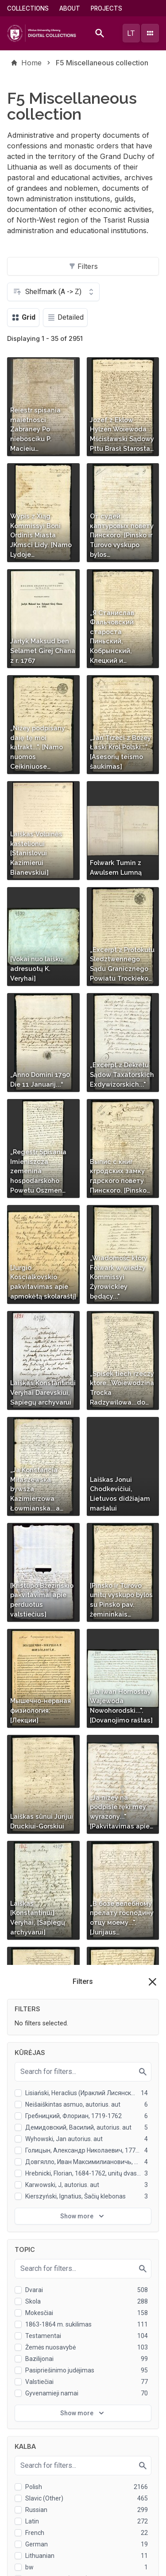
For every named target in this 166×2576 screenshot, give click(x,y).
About (69, 8)
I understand (83, 2564)
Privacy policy (67, 2542)
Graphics (23, 2462)
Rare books (27, 2432)
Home (31, 62)
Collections (28, 8)
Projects (106, 8)
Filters (83, 266)
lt (131, 33)
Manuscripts (28, 2447)
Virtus (18, 2477)
